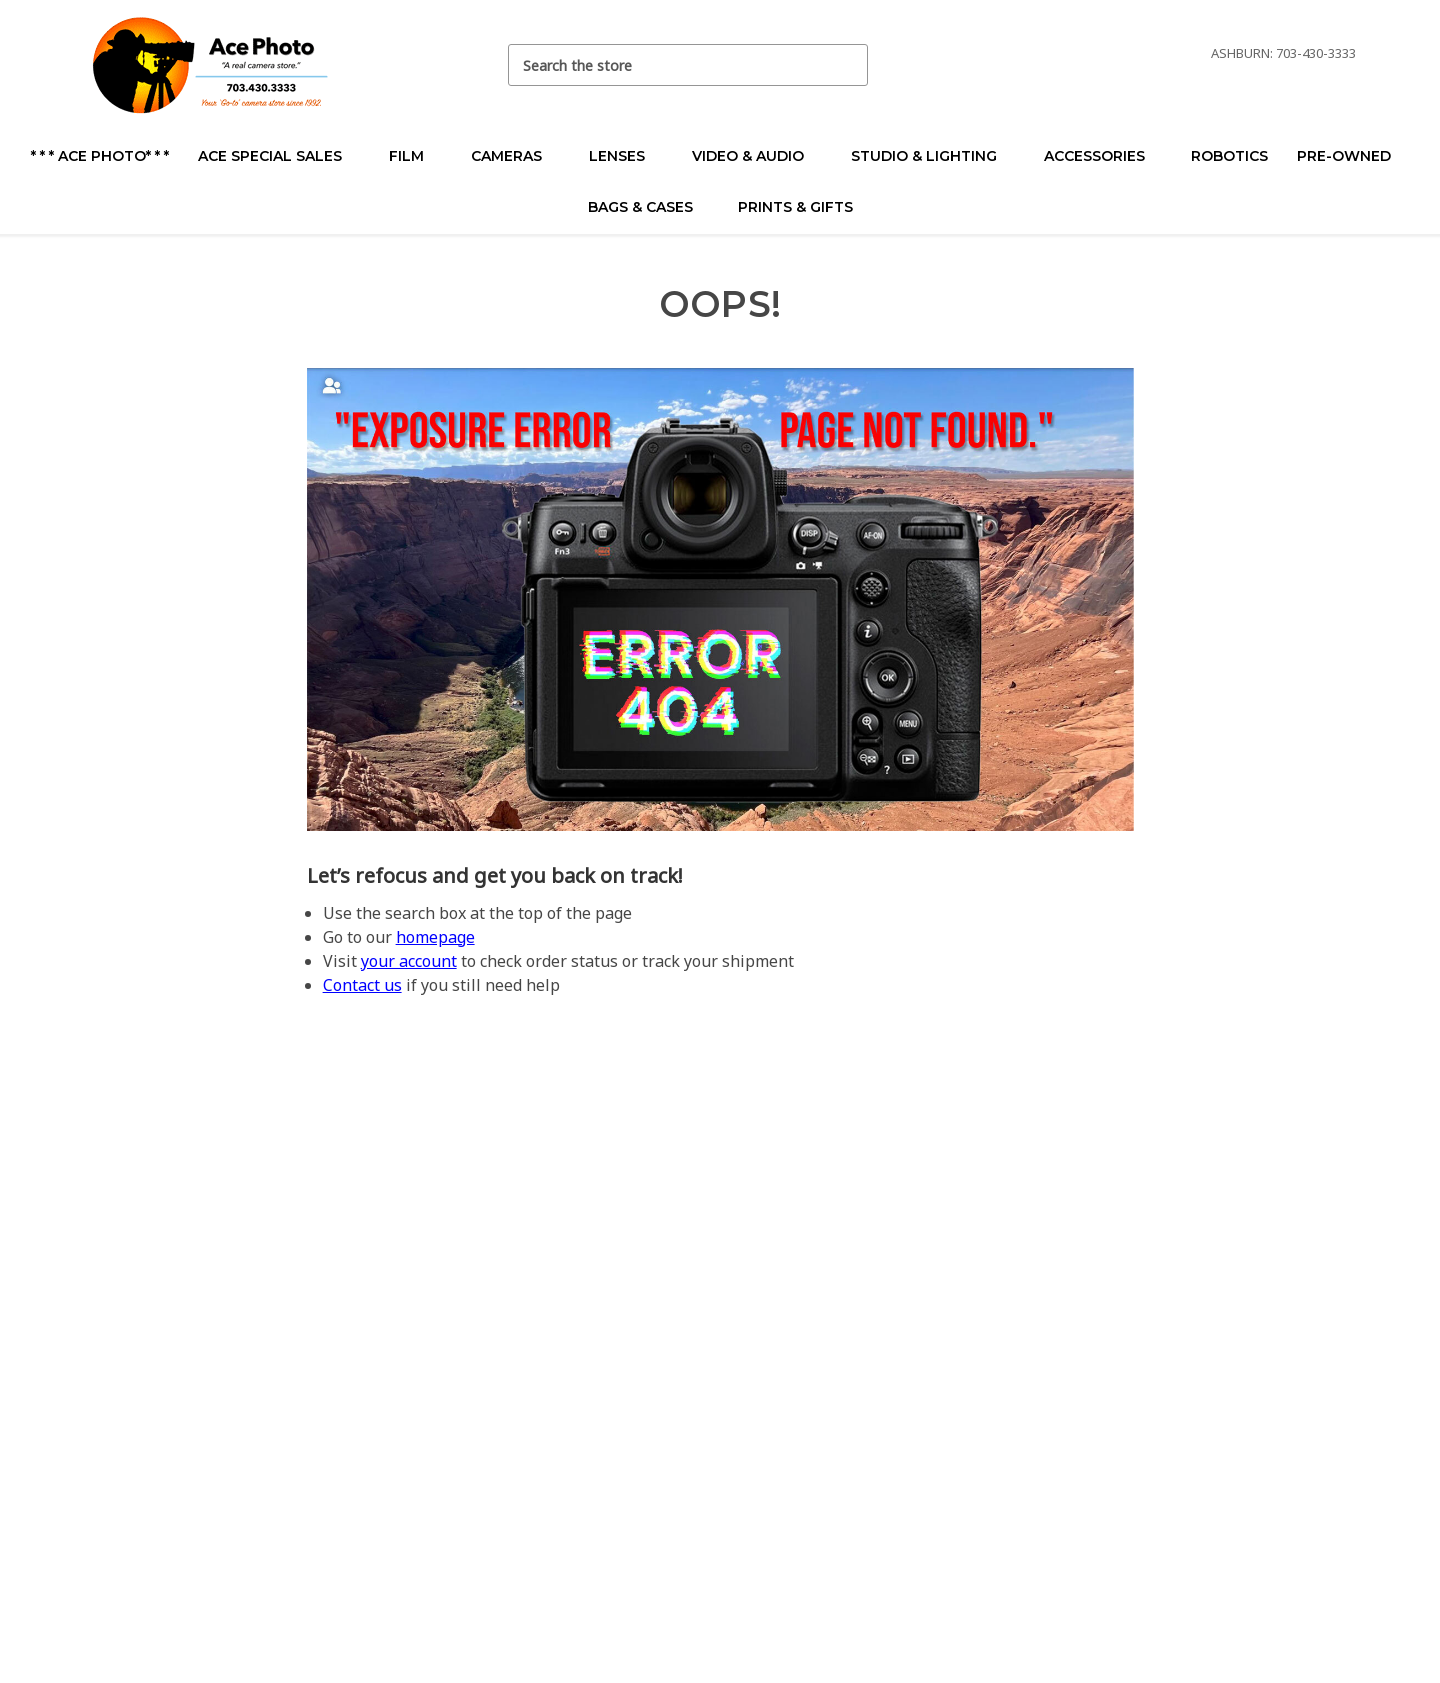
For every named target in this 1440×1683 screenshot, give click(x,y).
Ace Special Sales (278, 156)
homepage (435, 937)
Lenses (625, 156)
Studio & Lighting (932, 156)
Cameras (515, 156)
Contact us (362, 985)
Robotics (1229, 156)
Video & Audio (756, 156)
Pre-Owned (1352, 156)
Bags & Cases (649, 207)
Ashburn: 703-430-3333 (1283, 53)
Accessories (1103, 156)
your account (409, 961)
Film (415, 156)
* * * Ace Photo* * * (100, 156)
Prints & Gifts (795, 207)
